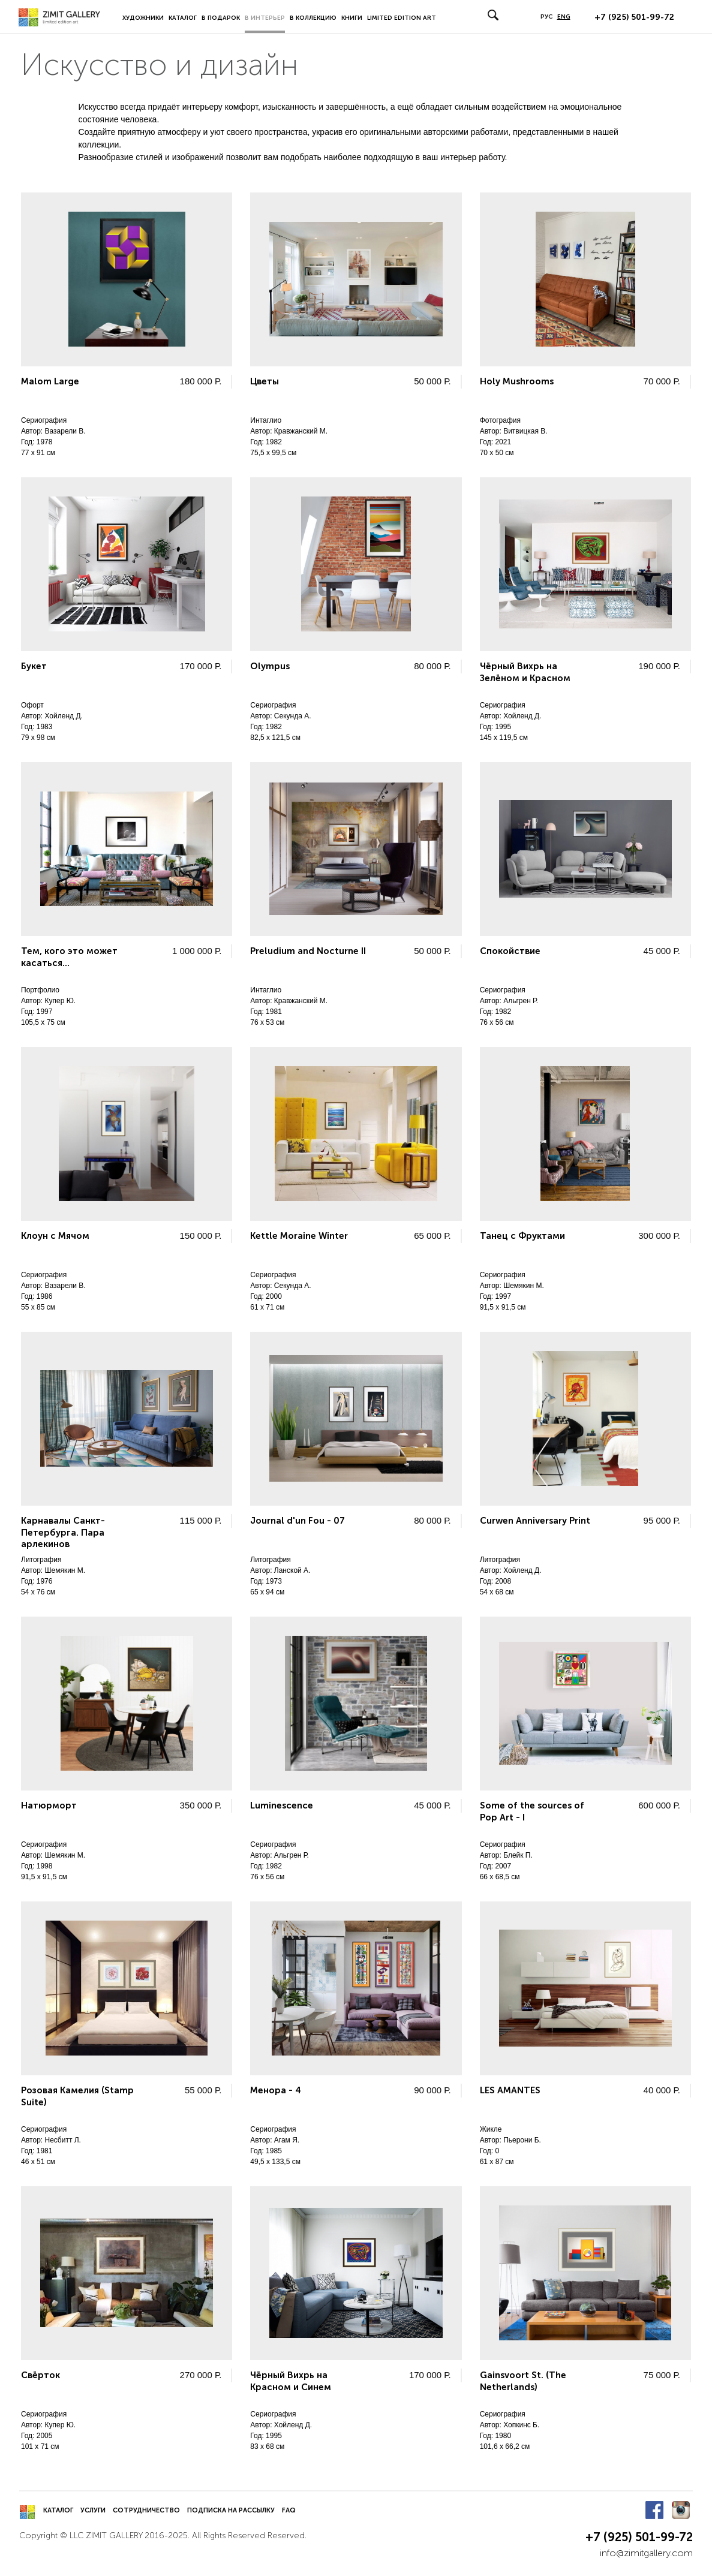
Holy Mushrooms (517, 381)
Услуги (93, 2510)
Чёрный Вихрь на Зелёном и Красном (525, 672)
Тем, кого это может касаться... (69, 957)
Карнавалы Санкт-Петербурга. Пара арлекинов (63, 1532)
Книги (351, 18)
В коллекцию (313, 18)
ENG (563, 16)
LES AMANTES (510, 2090)
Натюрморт (49, 1805)
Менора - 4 (275, 2090)
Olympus (270, 666)
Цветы (264, 381)
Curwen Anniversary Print (535, 1520)
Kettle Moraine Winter (299, 1235)
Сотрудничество (146, 2510)
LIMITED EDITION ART (401, 18)
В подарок (221, 18)
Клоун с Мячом (55, 1235)
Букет (34, 666)
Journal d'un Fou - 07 (297, 1520)
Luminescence (281, 1805)
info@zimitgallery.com (646, 2553)
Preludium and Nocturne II (308, 951)
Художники (143, 18)
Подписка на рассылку (231, 2510)
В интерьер (265, 18)
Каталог (183, 18)
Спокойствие (510, 951)
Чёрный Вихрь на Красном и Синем (290, 2381)
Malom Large (50, 381)
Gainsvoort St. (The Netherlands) (523, 2381)
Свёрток (40, 2375)
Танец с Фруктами (522, 1235)
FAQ (289, 2510)
